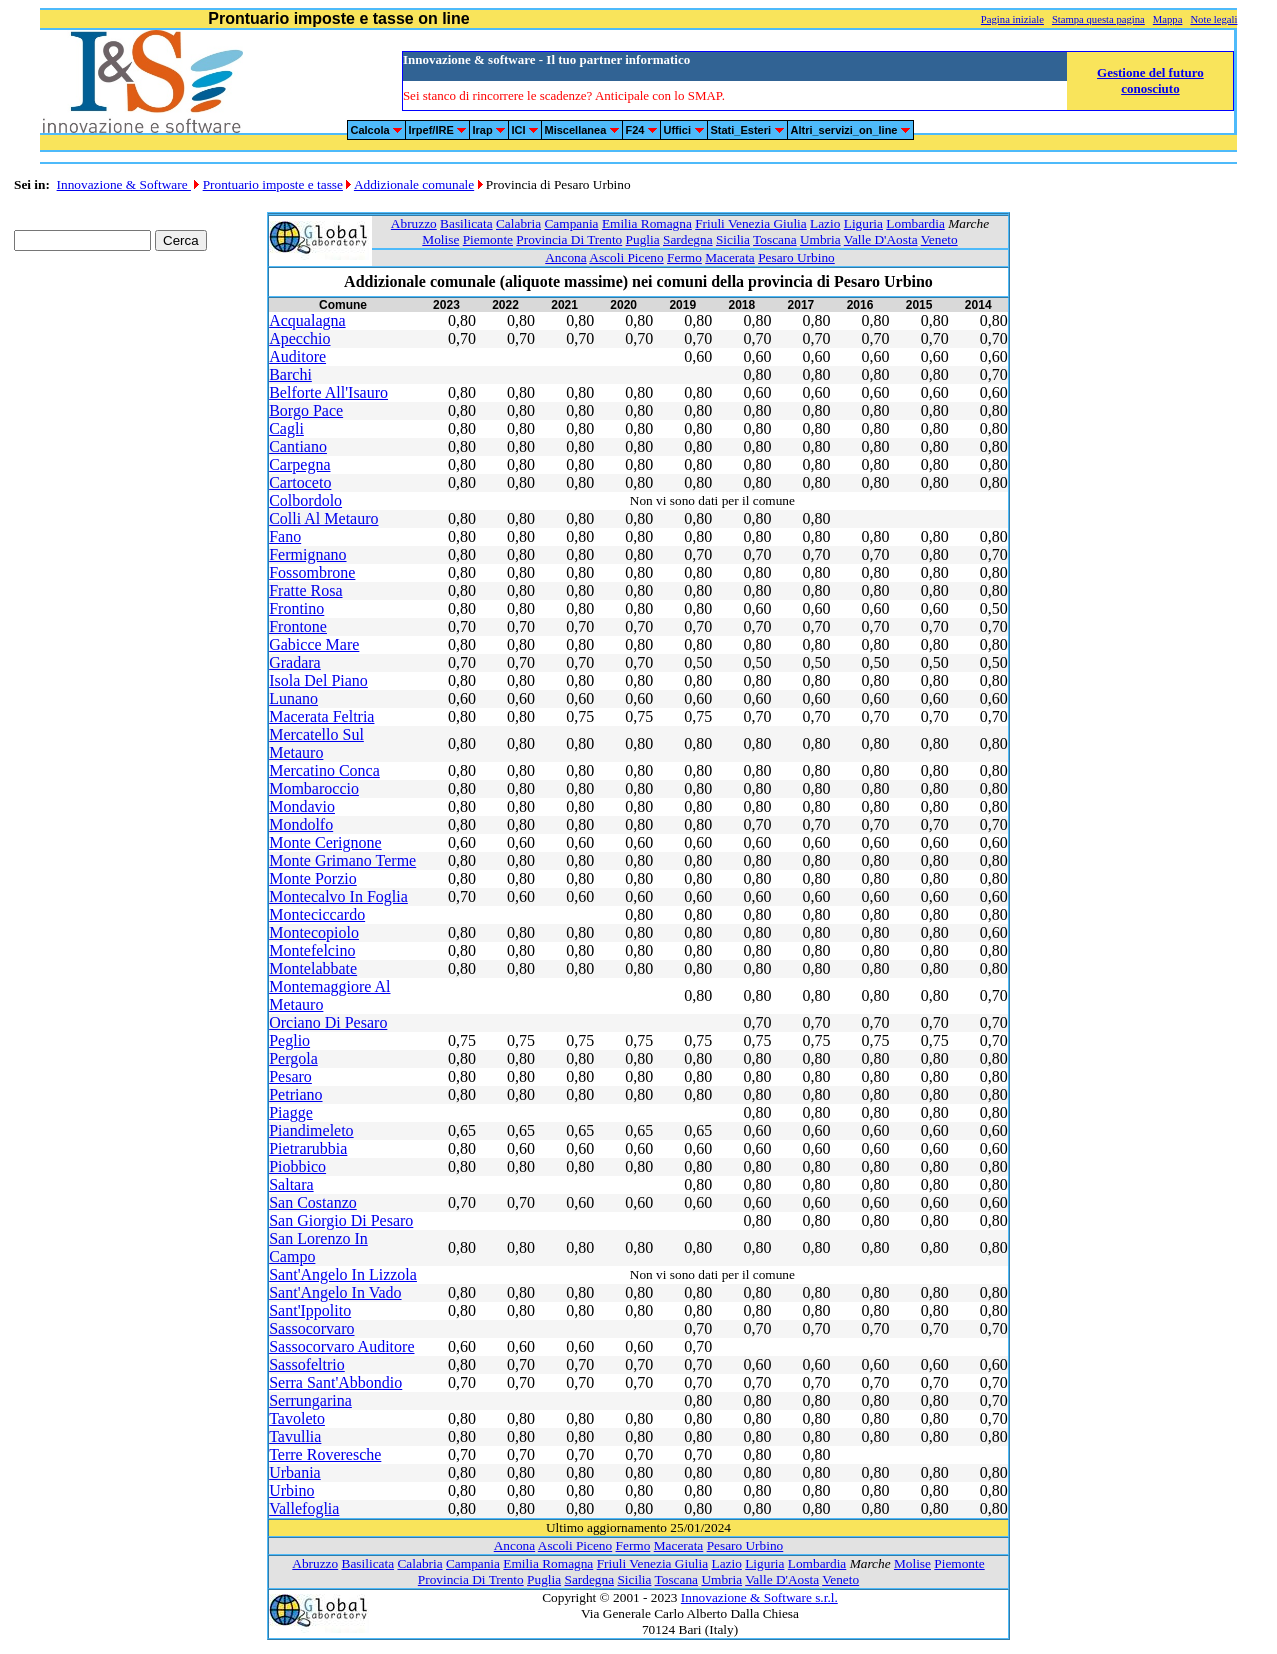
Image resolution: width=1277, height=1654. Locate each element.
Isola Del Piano (318, 680)
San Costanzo (313, 1202)
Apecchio (299, 338)
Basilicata (466, 223)
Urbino (291, 1490)
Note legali (1213, 19)
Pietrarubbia (308, 1148)
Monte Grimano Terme (342, 860)
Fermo (684, 257)
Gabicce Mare (314, 644)
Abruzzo (414, 223)
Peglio (289, 1040)
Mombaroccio (314, 788)
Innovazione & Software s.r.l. (759, 1597)
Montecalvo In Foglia (338, 896)
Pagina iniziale (1012, 19)
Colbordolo (305, 500)
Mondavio (302, 806)
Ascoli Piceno (626, 257)
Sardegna (688, 239)
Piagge (291, 1112)
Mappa (1168, 19)
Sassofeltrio (307, 1364)
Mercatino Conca (324, 770)
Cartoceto (300, 482)
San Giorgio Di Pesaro (341, 1220)
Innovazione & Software (124, 184)
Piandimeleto (311, 1130)
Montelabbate (313, 968)
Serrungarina (310, 1400)
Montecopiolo (314, 932)
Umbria (820, 239)
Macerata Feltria (321, 716)
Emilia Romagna (647, 223)
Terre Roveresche (325, 1454)
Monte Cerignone (325, 842)
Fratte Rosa (305, 590)
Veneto (939, 239)
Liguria (863, 223)
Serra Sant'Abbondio (335, 1382)
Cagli (286, 428)
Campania (571, 223)
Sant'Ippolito (310, 1310)
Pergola (293, 1058)
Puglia (643, 239)
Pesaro (290, 1076)
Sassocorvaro (311, 1328)
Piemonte (488, 239)
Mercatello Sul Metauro (316, 743)
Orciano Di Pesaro (328, 1022)
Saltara (291, 1184)
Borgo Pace (306, 410)
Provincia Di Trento (569, 239)
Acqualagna (307, 320)
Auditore (297, 356)
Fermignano (307, 554)
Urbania (295, 1472)
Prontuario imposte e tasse (273, 184)
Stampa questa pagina (1098, 19)
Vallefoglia (304, 1508)
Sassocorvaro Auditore (341, 1346)
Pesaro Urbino (796, 257)
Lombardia (915, 223)
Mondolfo (301, 824)
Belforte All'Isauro (328, 392)
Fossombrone (312, 572)
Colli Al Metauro (323, 518)
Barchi (290, 374)
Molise (440, 239)
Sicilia (733, 239)
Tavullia (295, 1436)
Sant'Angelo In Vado (335, 1292)
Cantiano (298, 446)
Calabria (518, 223)
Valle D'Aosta (881, 239)
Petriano (295, 1094)
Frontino (296, 608)
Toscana (774, 239)
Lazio (825, 223)
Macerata (730, 257)
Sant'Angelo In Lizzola (343, 1274)
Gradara (295, 662)
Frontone (298, 626)
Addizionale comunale (414, 184)
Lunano (293, 698)
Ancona (565, 257)
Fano (285, 536)
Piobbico (297, 1166)
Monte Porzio (313, 878)
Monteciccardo (317, 914)
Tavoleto (297, 1418)
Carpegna (299, 464)
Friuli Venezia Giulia (751, 223)
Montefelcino (312, 950)
